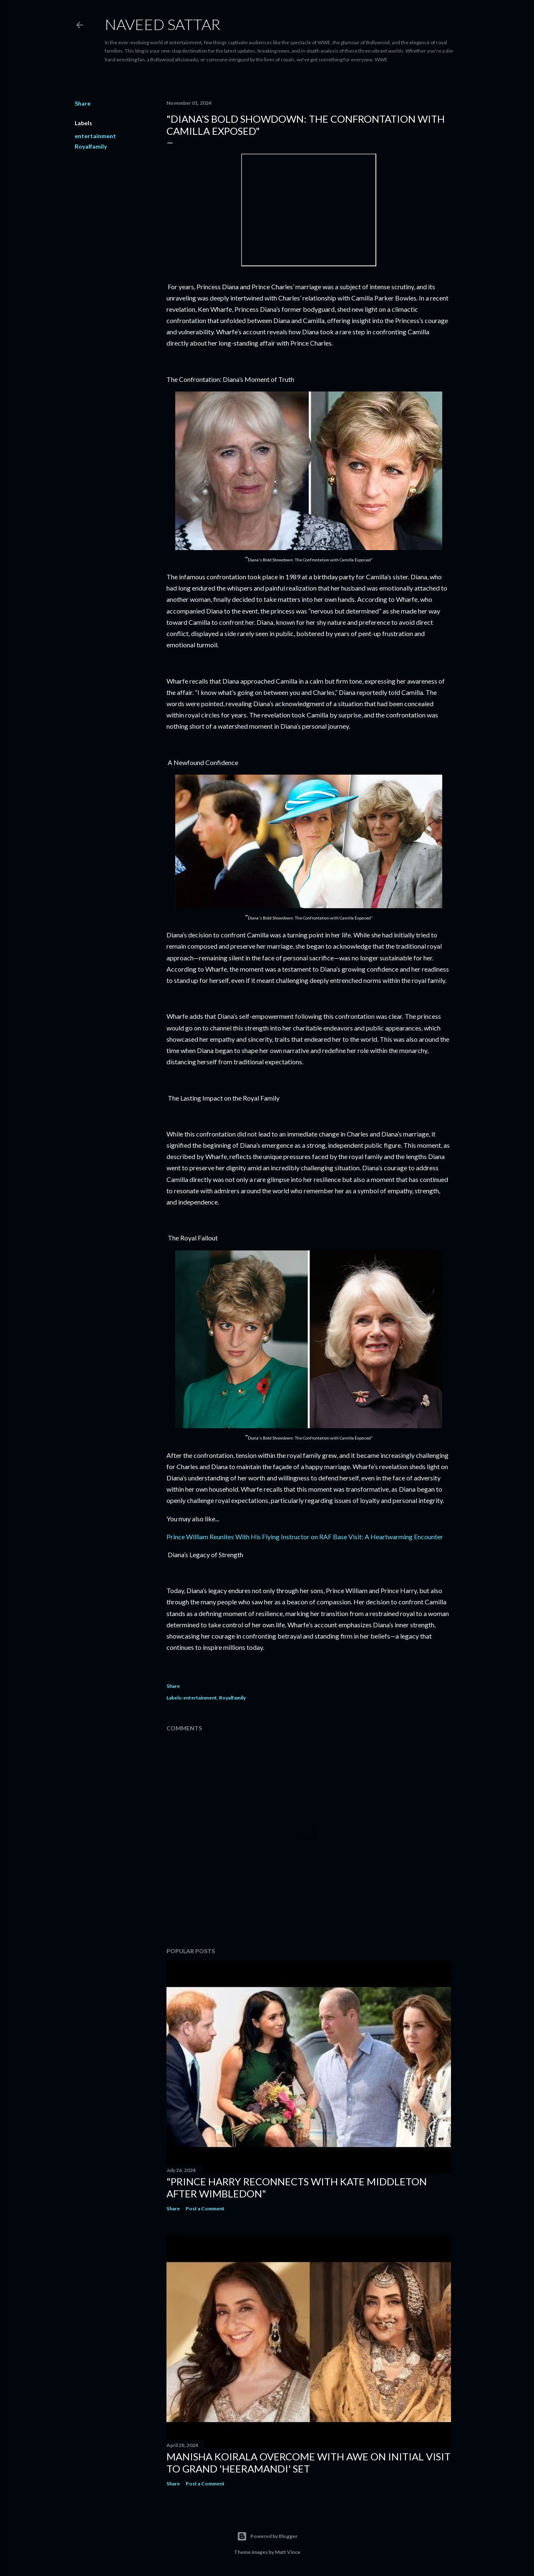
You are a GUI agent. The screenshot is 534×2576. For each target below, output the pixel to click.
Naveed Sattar (162, 24)
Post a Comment (205, 2208)
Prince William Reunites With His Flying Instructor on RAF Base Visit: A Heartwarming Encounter (304, 1537)
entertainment (95, 135)
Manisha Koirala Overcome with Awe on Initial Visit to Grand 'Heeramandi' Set (308, 2462)
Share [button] (83, 103)
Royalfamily (91, 146)
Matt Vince (287, 2552)
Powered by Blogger (267, 2536)
